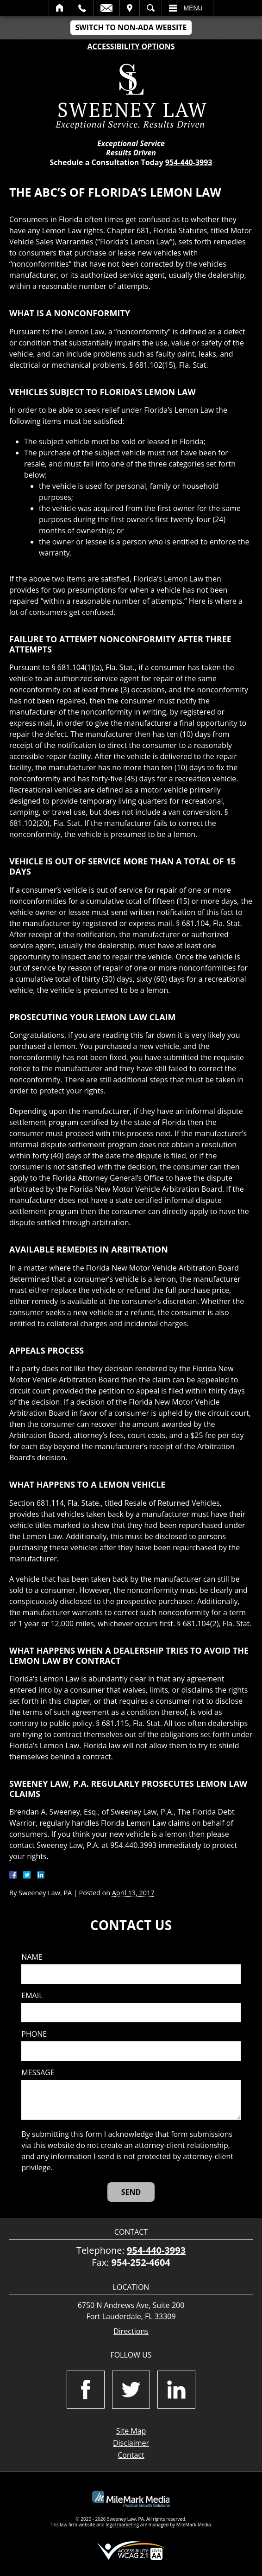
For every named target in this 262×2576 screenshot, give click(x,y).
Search (151, 8)
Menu (193, 8)
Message (37, 2072)
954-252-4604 (141, 2262)
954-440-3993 (188, 162)
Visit (129, 8)
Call (82, 8)
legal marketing (122, 2524)
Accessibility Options (131, 46)
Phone (34, 2034)
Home (60, 8)
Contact (131, 2455)
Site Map (131, 2431)
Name (31, 1957)
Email (106, 8)
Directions (131, 2331)
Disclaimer (131, 2443)
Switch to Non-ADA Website (131, 27)
